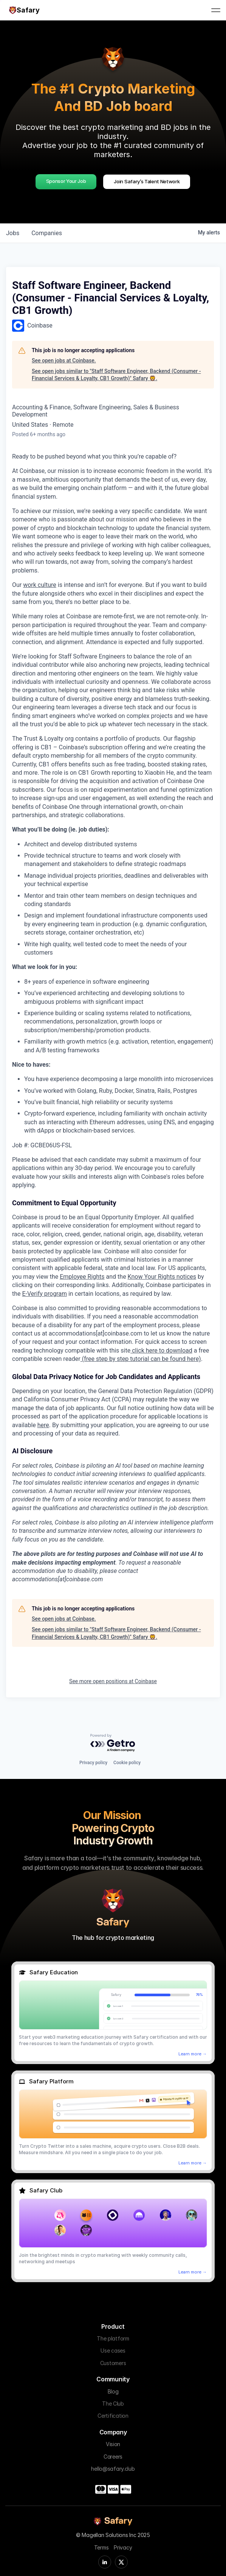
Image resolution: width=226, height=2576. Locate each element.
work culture (39, 584)
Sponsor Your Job (66, 181)
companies (46, 233)
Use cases (113, 2350)
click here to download (161, 1350)
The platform (113, 2338)
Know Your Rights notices (162, 1276)
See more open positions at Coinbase (113, 1681)
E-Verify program (44, 1293)
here (43, 1425)
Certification (113, 2415)
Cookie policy (127, 1762)
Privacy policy (93, 1762)
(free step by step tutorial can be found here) (140, 1358)
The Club (113, 2403)
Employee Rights (82, 1276)
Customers (113, 2363)
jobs (12, 233)
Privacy (123, 2547)
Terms (101, 2547)
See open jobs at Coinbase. (64, 360)
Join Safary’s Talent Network (147, 181)
